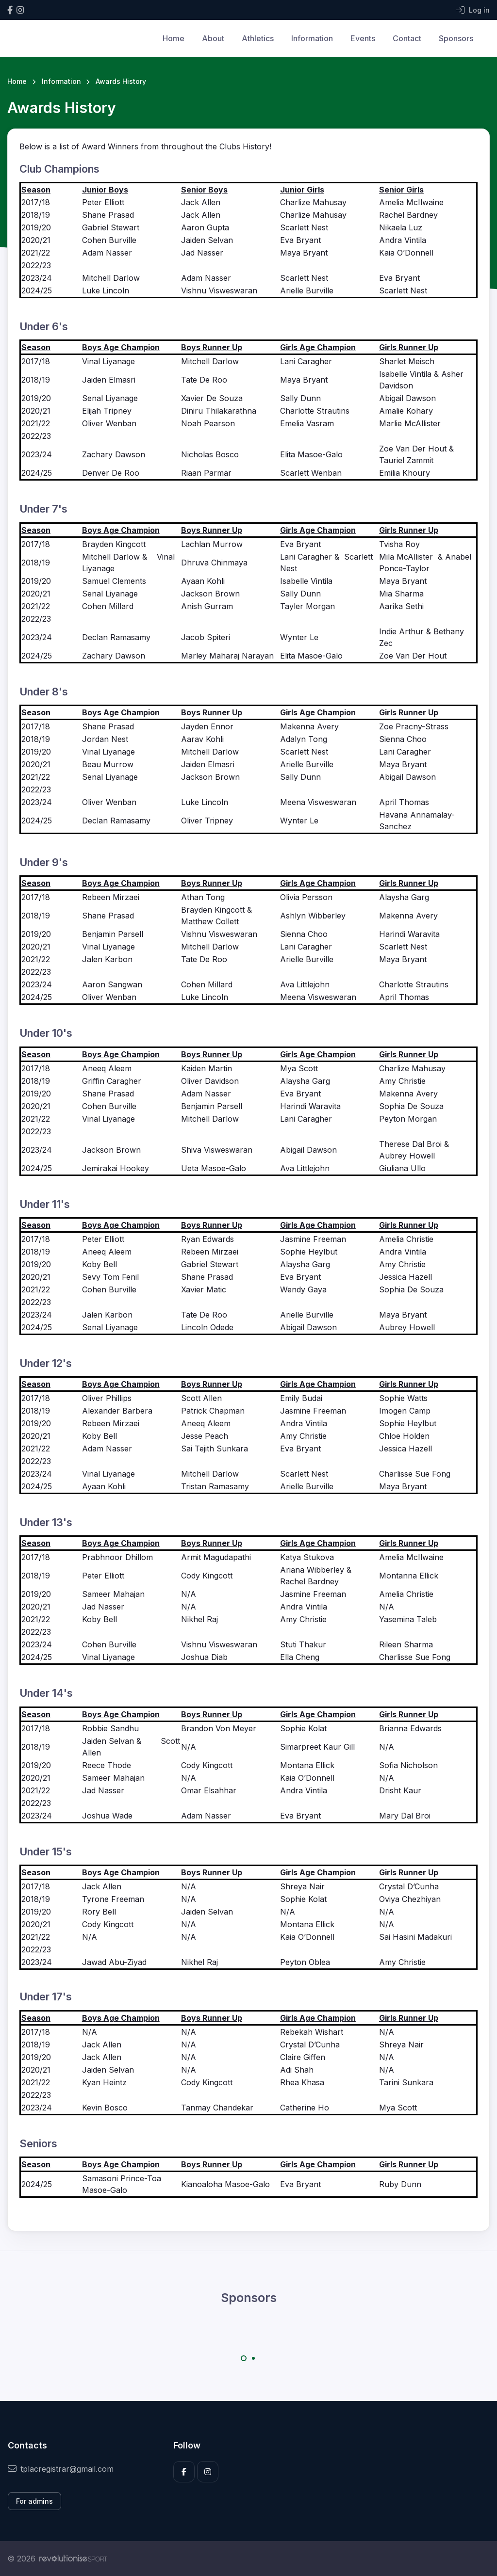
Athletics (258, 38)
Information (312, 38)
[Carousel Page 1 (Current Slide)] (244, 2358)
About (213, 38)
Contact (407, 38)
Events (362, 38)
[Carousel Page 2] (253, 2358)
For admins (34, 2501)
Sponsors (456, 38)
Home (173, 38)
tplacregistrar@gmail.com (61, 2469)
